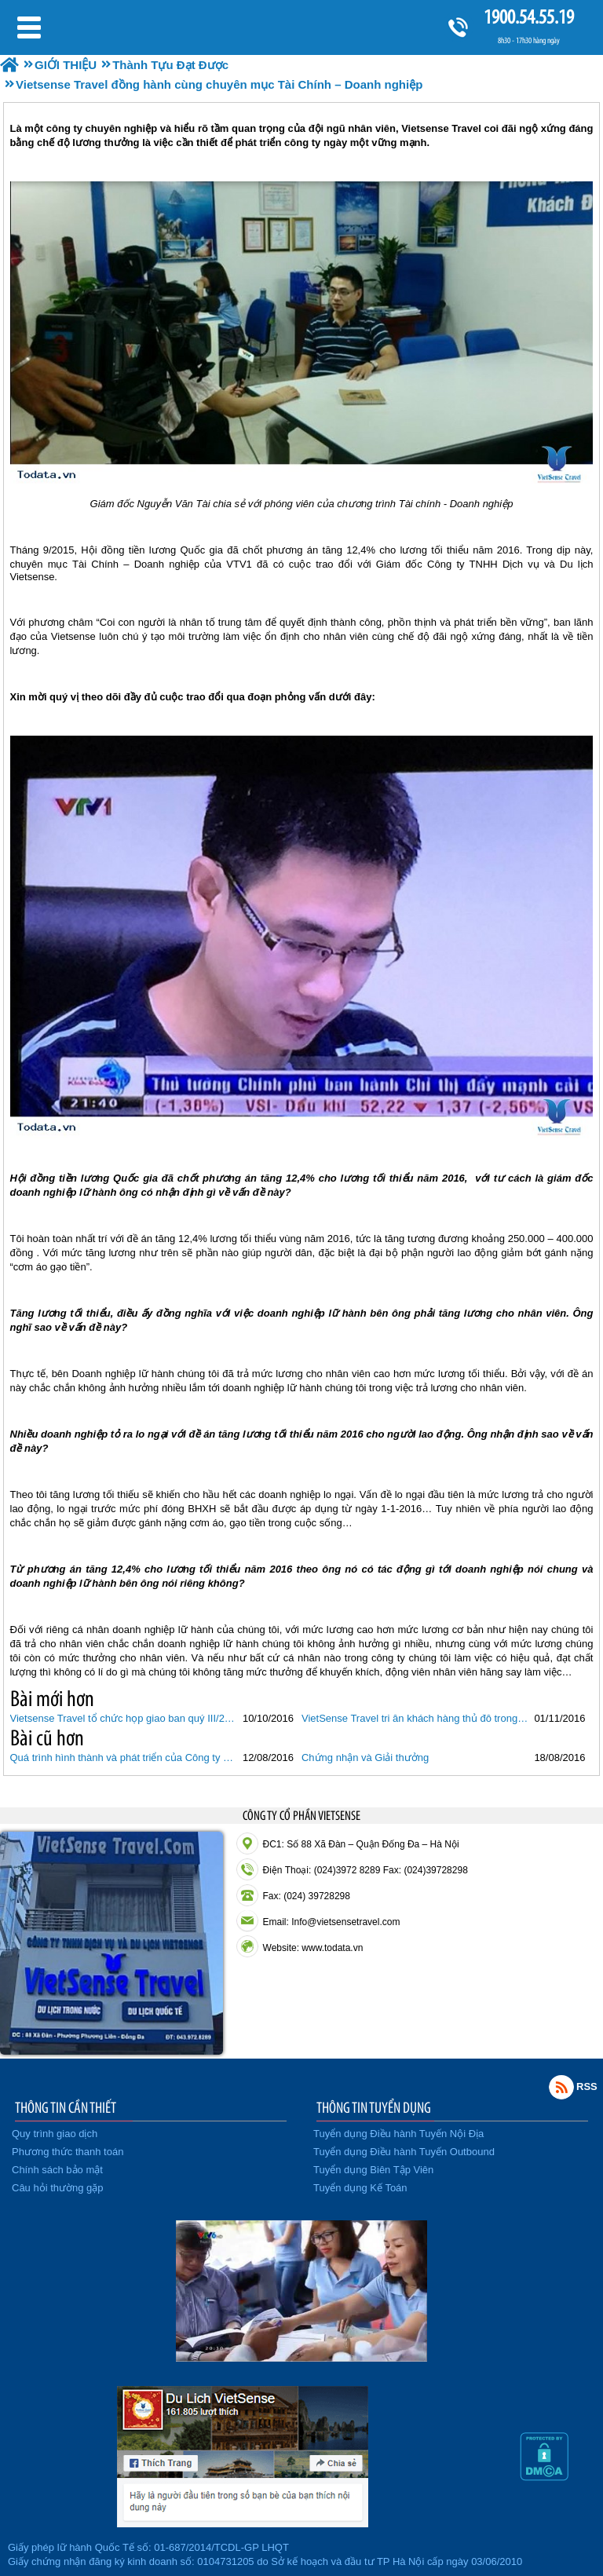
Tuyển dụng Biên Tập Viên (373, 2170)
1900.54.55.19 (528, 16)
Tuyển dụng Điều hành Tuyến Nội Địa (398, 2133)
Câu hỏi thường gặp (58, 2188)
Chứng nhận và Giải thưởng (365, 1757)
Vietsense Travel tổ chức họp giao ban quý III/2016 (124, 1718)
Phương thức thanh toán (67, 2152)
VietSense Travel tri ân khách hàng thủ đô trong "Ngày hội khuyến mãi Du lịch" (416, 1718)
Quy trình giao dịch (54, 2133)
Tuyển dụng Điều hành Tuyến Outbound (404, 2152)
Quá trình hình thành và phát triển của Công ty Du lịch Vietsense (124, 1757)
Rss (561, 2086)
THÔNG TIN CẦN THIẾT (65, 2107)
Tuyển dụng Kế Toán (360, 2188)
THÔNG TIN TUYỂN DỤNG (373, 2107)
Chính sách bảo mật (57, 2170)
